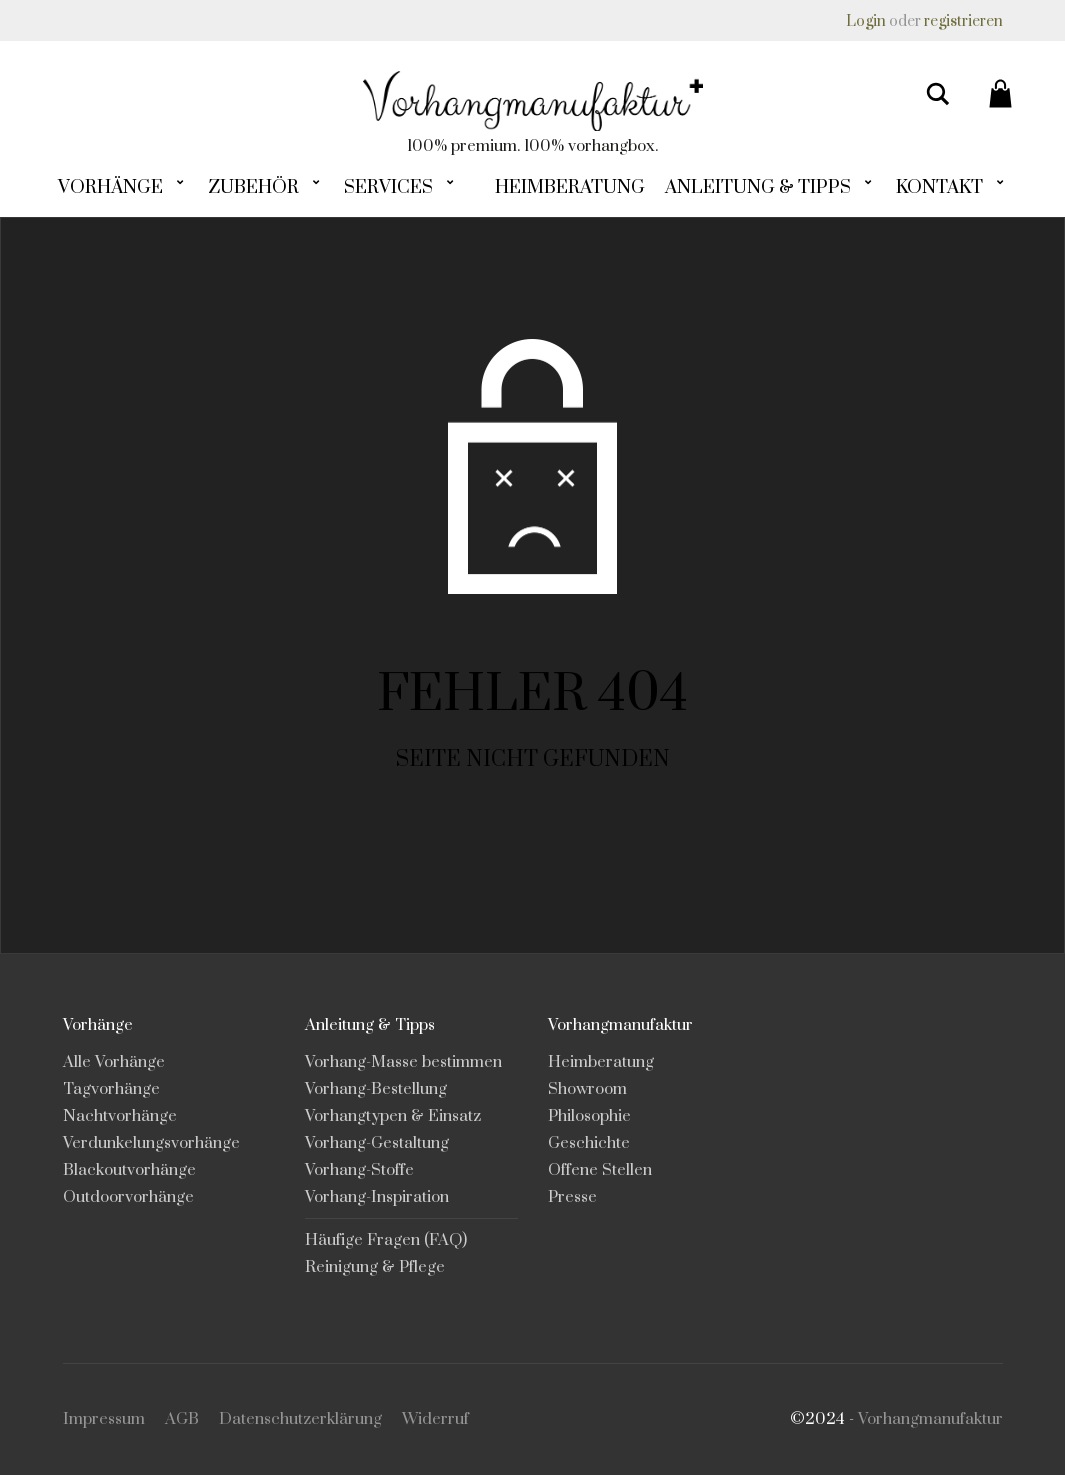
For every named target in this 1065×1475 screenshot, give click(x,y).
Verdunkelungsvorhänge (151, 1143)
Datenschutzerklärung (300, 1419)
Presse (572, 1197)
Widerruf (435, 1419)
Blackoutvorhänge (129, 1170)
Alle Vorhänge (114, 1062)
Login (866, 21)
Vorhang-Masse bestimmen (403, 1062)
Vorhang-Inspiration (377, 1197)
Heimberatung (601, 1062)
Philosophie (589, 1116)
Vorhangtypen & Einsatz (393, 1116)
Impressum (104, 1419)
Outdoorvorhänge (128, 1197)
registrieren (963, 21)
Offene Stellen (600, 1170)
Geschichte (589, 1143)
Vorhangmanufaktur (930, 1419)
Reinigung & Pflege (375, 1267)
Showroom (587, 1089)
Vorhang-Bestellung (376, 1089)
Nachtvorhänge (120, 1116)
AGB (182, 1419)
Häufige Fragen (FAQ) (386, 1240)
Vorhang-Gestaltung (377, 1143)
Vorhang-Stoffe (359, 1170)
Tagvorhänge (111, 1089)
